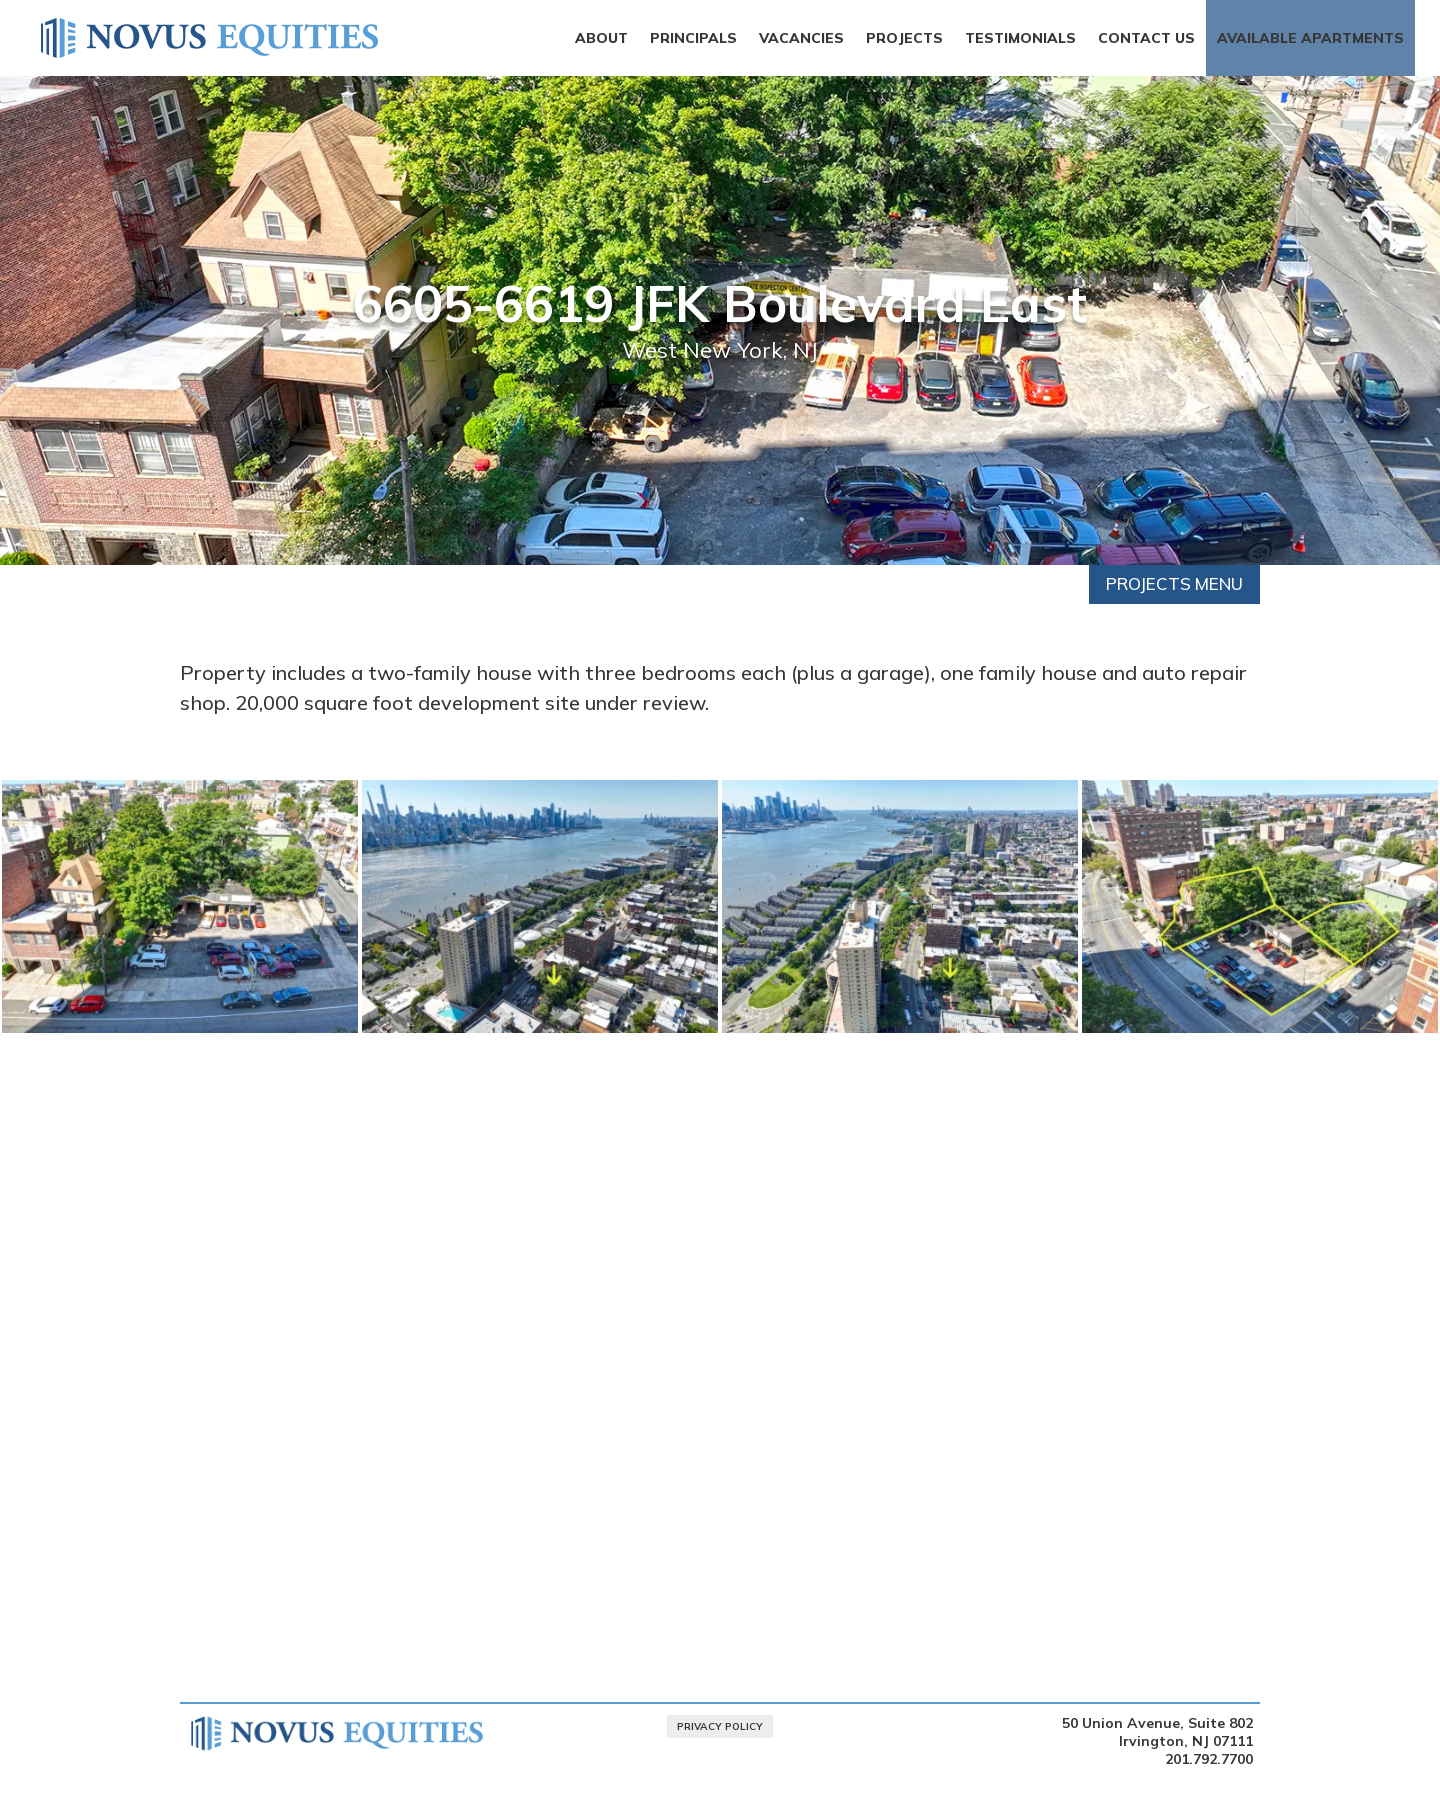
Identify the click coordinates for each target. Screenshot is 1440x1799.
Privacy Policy (720, 1726)
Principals (693, 38)
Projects (904, 38)
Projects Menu (1174, 583)
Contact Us (1146, 38)
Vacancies (801, 38)
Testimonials (1020, 38)
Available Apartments (1310, 38)
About (601, 38)
